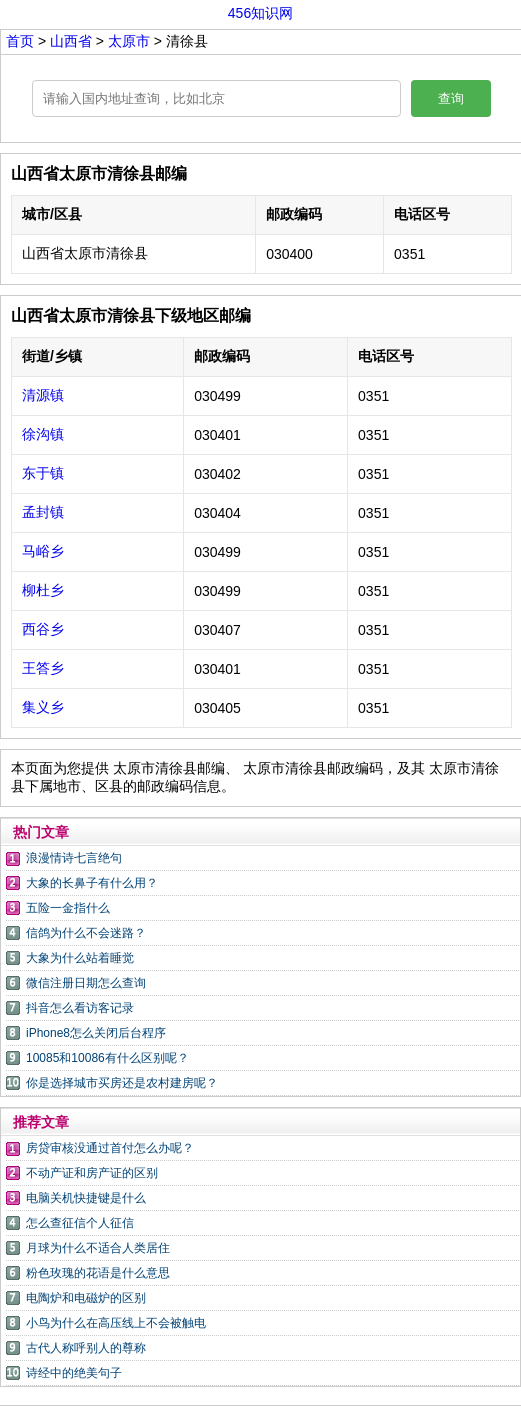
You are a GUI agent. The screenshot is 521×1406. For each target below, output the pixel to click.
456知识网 (260, 13)
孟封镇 (43, 512)
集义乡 (43, 707)
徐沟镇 (43, 434)
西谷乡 (43, 629)
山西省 (73, 41)
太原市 (131, 41)
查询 (451, 98)
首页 (20, 41)
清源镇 (43, 395)
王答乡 (43, 668)
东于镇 (43, 473)
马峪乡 (43, 551)
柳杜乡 (43, 590)
